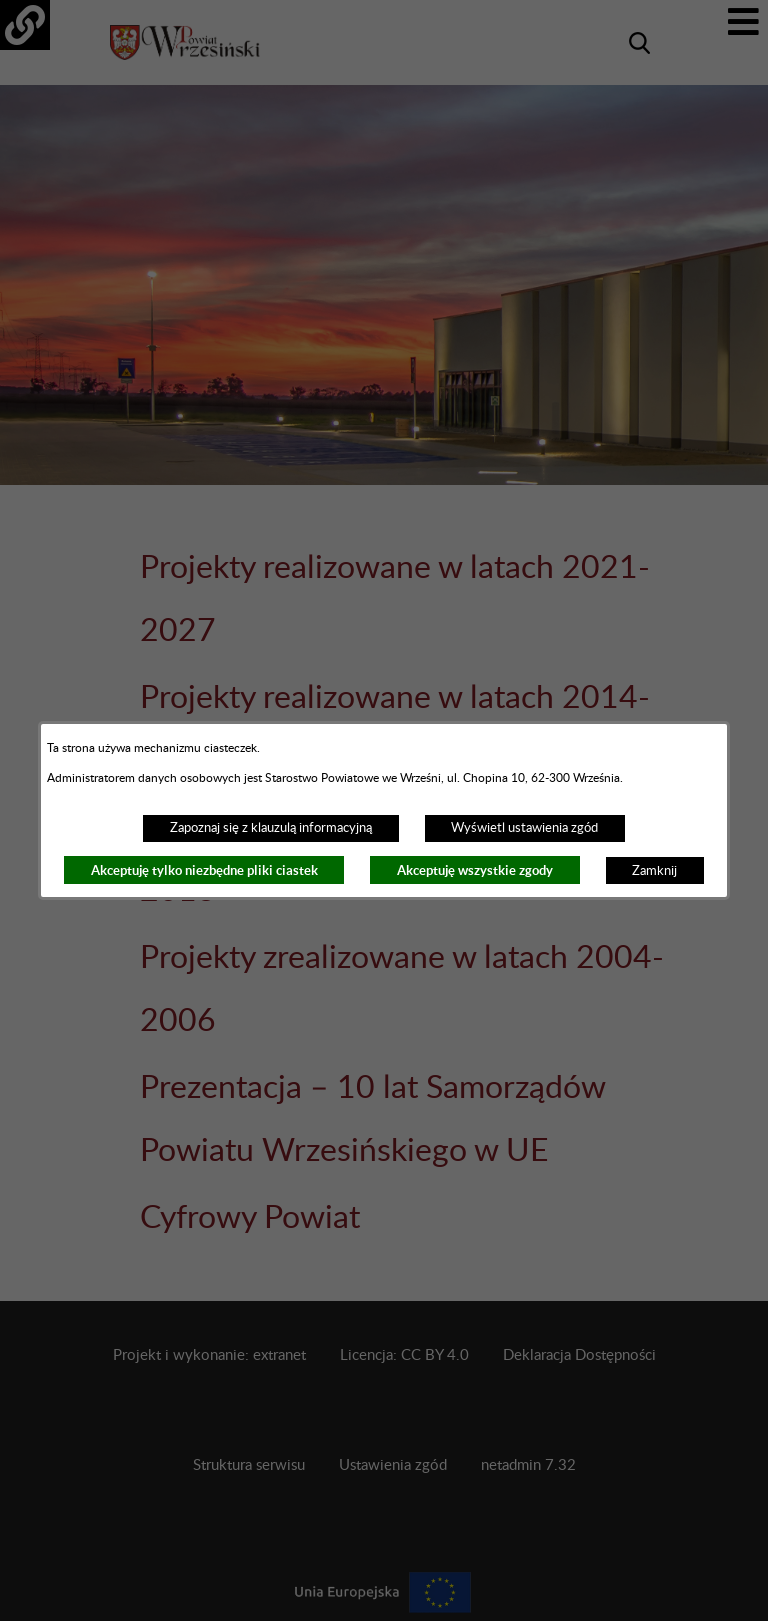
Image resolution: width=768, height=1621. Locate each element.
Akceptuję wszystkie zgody (475, 870)
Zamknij (654, 871)
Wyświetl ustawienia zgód (524, 828)
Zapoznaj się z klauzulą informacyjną (271, 828)
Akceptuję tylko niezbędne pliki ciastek (204, 870)
